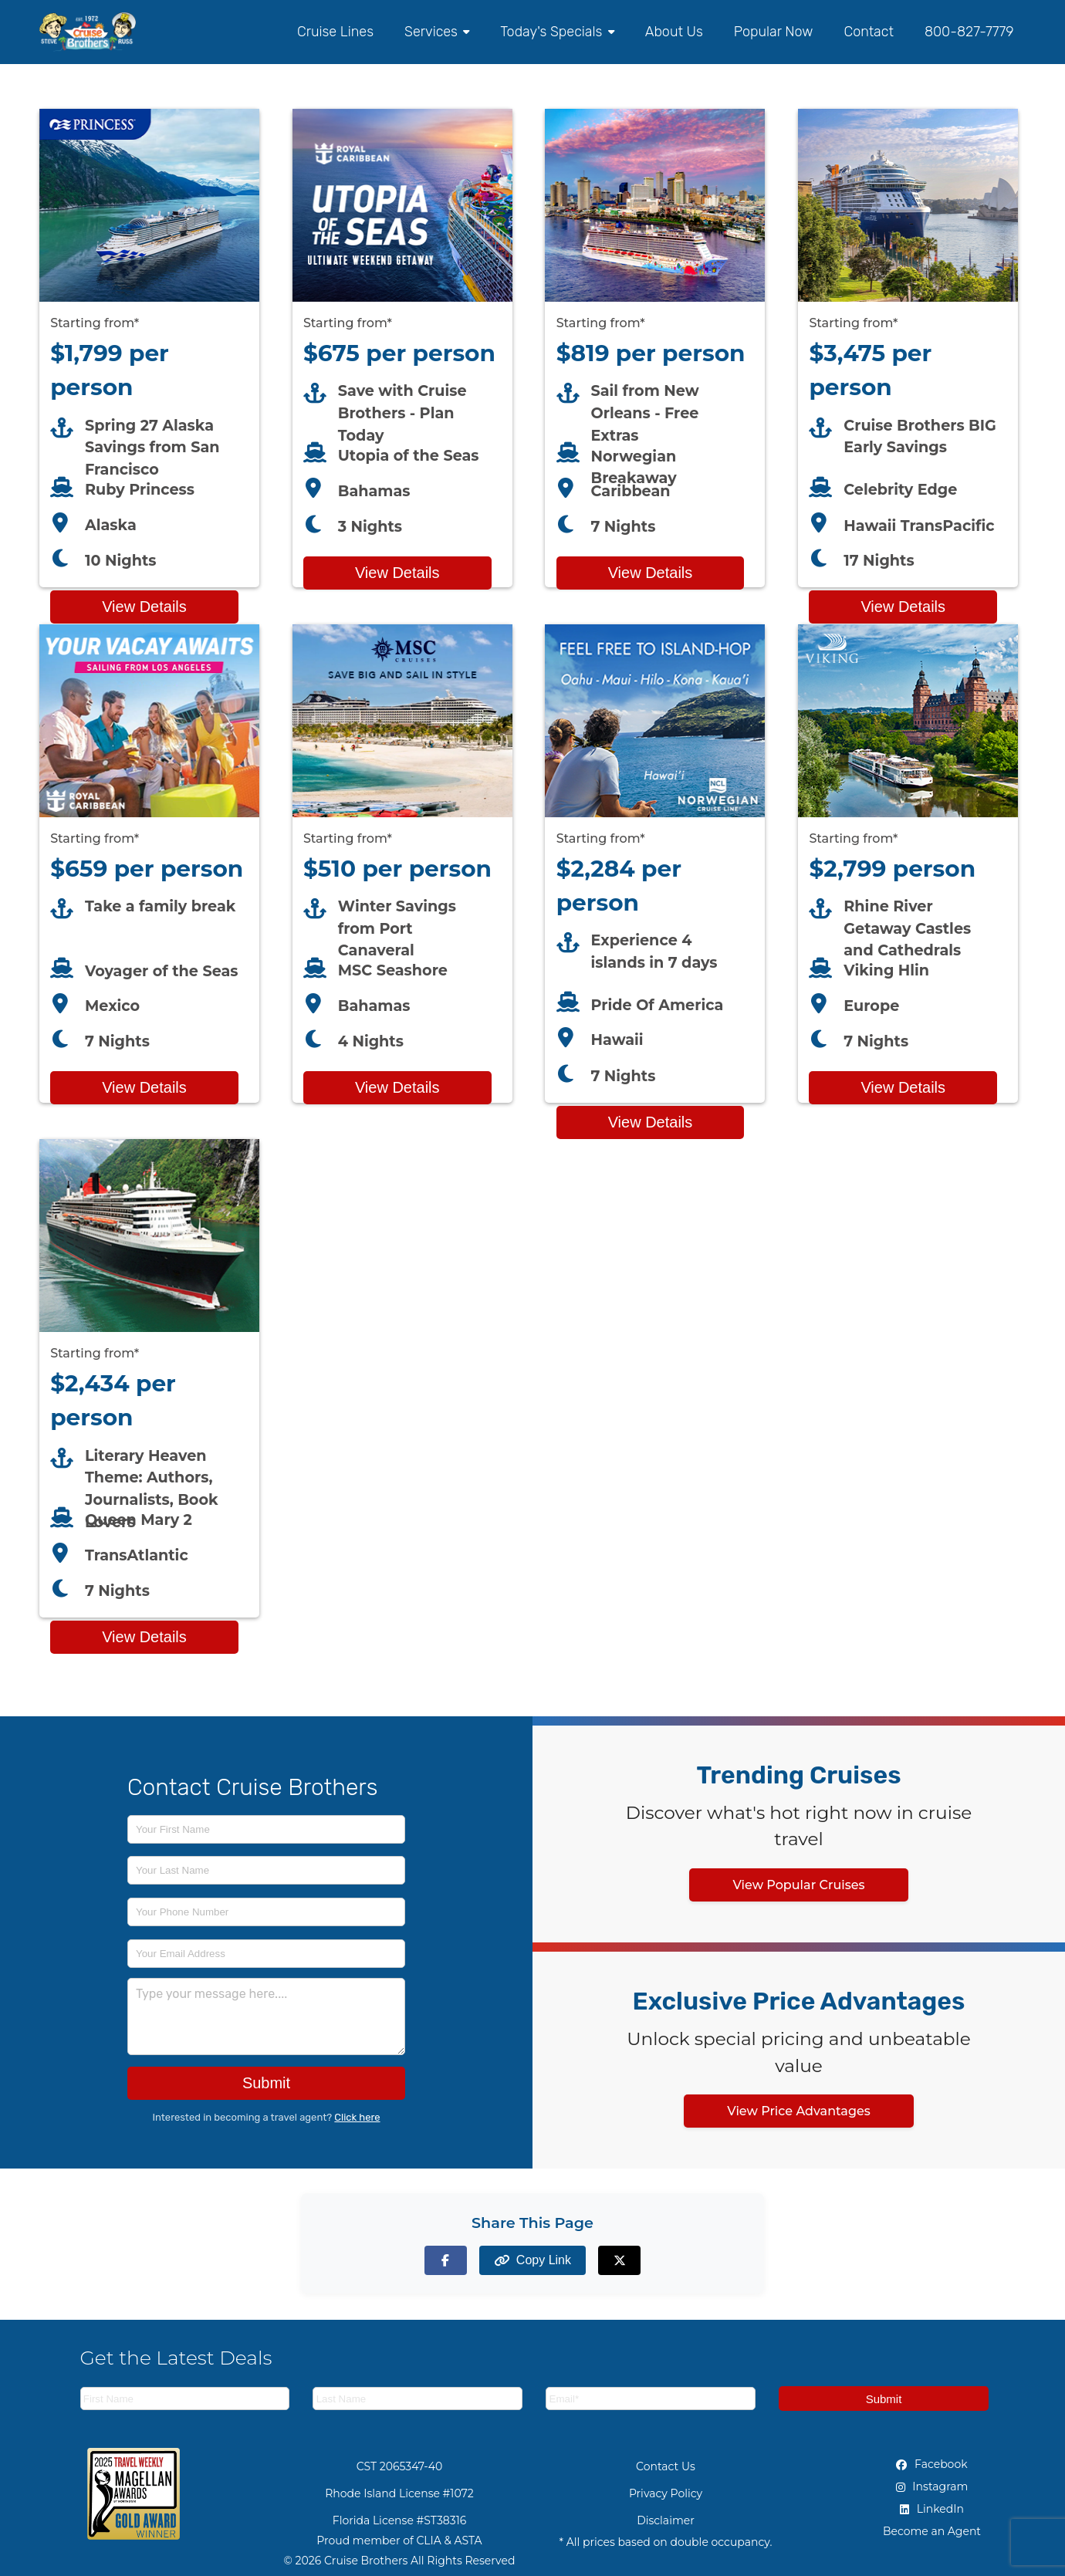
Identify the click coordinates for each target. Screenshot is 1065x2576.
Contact (868, 31)
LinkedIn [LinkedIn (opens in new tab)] (932, 2509)
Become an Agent (932, 2531)
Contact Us (665, 2466)
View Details (144, 606)
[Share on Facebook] (445, 2260)
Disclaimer (666, 2520)
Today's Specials (557, 31)
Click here (357, 2117)
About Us (674, 31)
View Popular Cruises (798, 1885)
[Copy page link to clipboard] (532, 2260)
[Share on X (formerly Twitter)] (619, 2260)
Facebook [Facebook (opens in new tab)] (931, 2464)
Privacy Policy (665, 2493)
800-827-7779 (969, 31)
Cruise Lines (335, 31)
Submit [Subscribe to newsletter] (884, 2398)
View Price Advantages (799, 2111)
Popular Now (773, 31)
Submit (266, 2082)
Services (436, 31)
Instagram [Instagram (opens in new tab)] (932, 2486)
